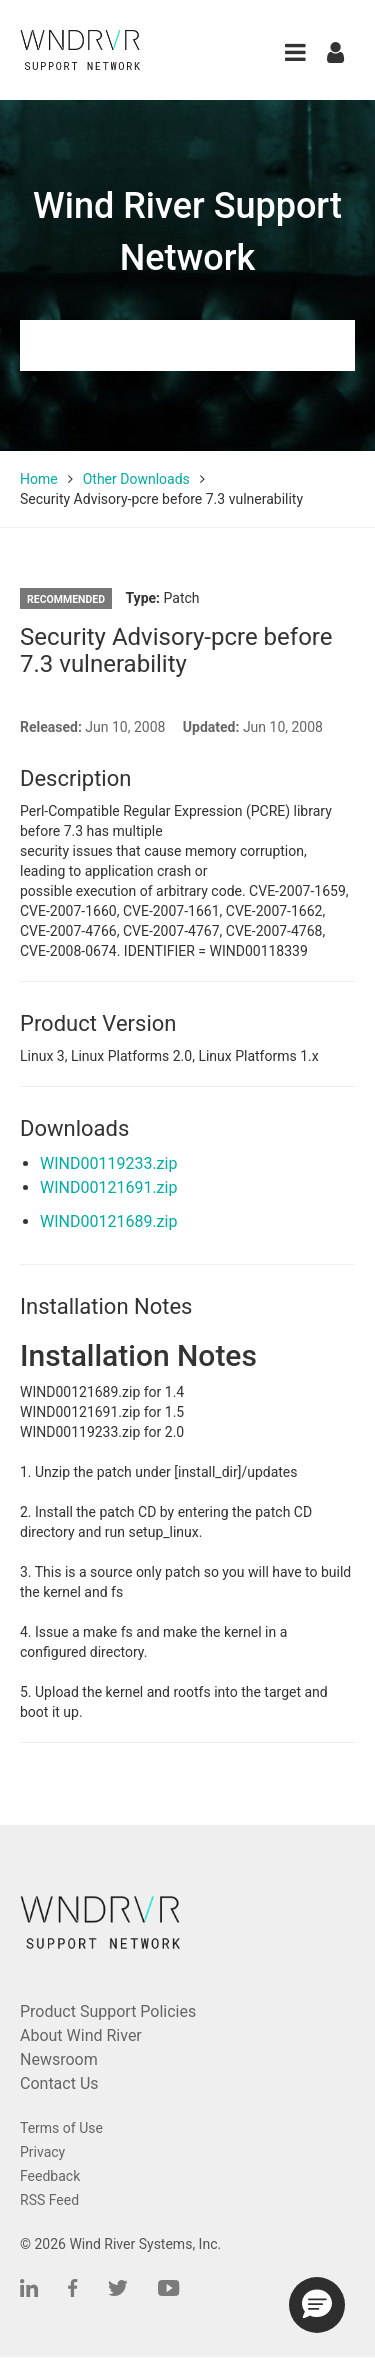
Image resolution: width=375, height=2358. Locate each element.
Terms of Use (61, 2128)
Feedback (50, 2176)
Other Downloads (136, 479)
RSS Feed (49, 2200)
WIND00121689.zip (108, 1221)
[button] (295, 52)
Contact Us (59, 2083)
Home (39, 479)
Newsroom (59, 2059)
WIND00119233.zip (108, 1163)
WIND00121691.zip (108, 1187)
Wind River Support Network (187, 232)
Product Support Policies (108, 2011)
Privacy (42, 2152)
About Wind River (81, 2035)
